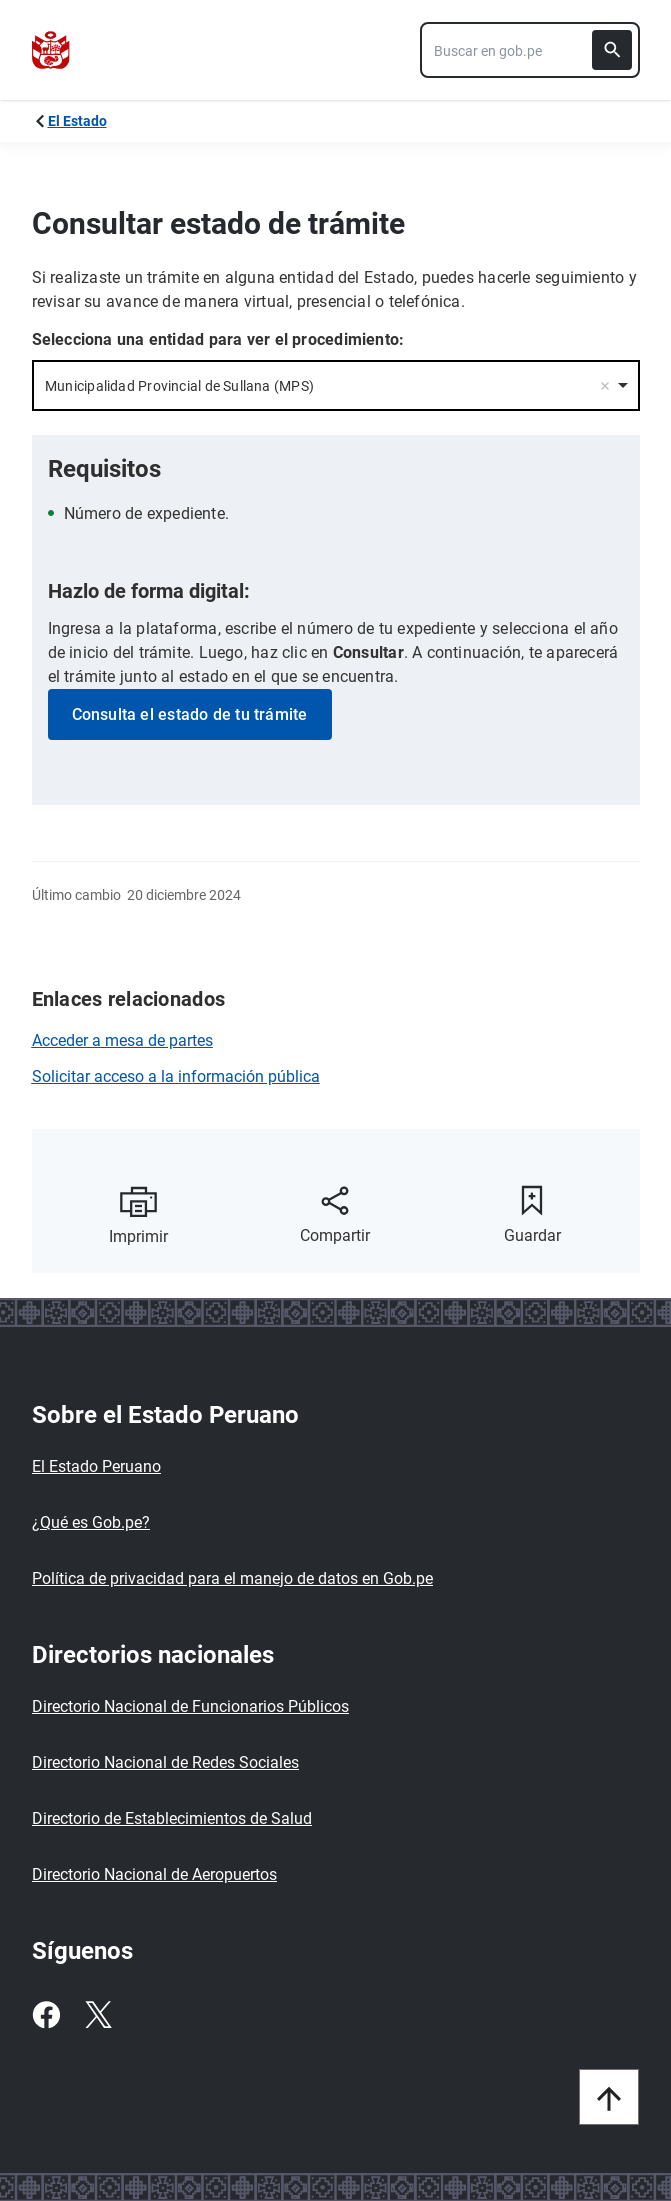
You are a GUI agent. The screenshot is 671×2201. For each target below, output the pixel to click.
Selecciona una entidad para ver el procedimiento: (218, 339)
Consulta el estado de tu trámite (190, 714)
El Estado (77, 121)
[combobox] (530, 50)
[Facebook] (46, 2015)
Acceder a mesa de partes (122, 1040)
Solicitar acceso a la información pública (176, 1076)
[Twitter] (98, 2015)
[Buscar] (612, 50)
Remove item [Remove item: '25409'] (605, 386)
